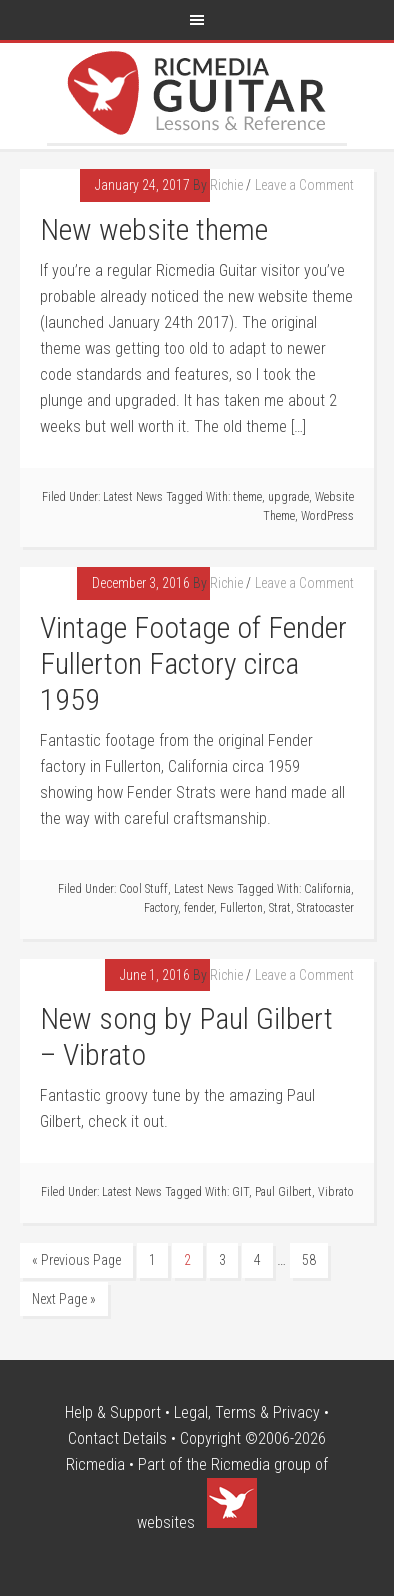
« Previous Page (76, 1260)
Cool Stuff (143, 889)
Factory (161, 908)
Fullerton (241, 908)
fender (199, 908)
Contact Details (117, 1438)
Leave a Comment (304, 185)
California (327, 889)
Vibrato (336, 1192)
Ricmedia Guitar (197, 93)
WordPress (327, 516)
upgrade (288, 497)
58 (309, 1260)
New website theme (154, 229)
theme (247, 497)
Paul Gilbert (283, 1192)
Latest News (133, 497)
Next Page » (64, 1299)
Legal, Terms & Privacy (247, 1412)
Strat (280, 908)
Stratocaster (325, 908)
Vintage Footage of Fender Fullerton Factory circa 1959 (193, 663)
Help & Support (113, 1412)
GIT (240, 1192)
